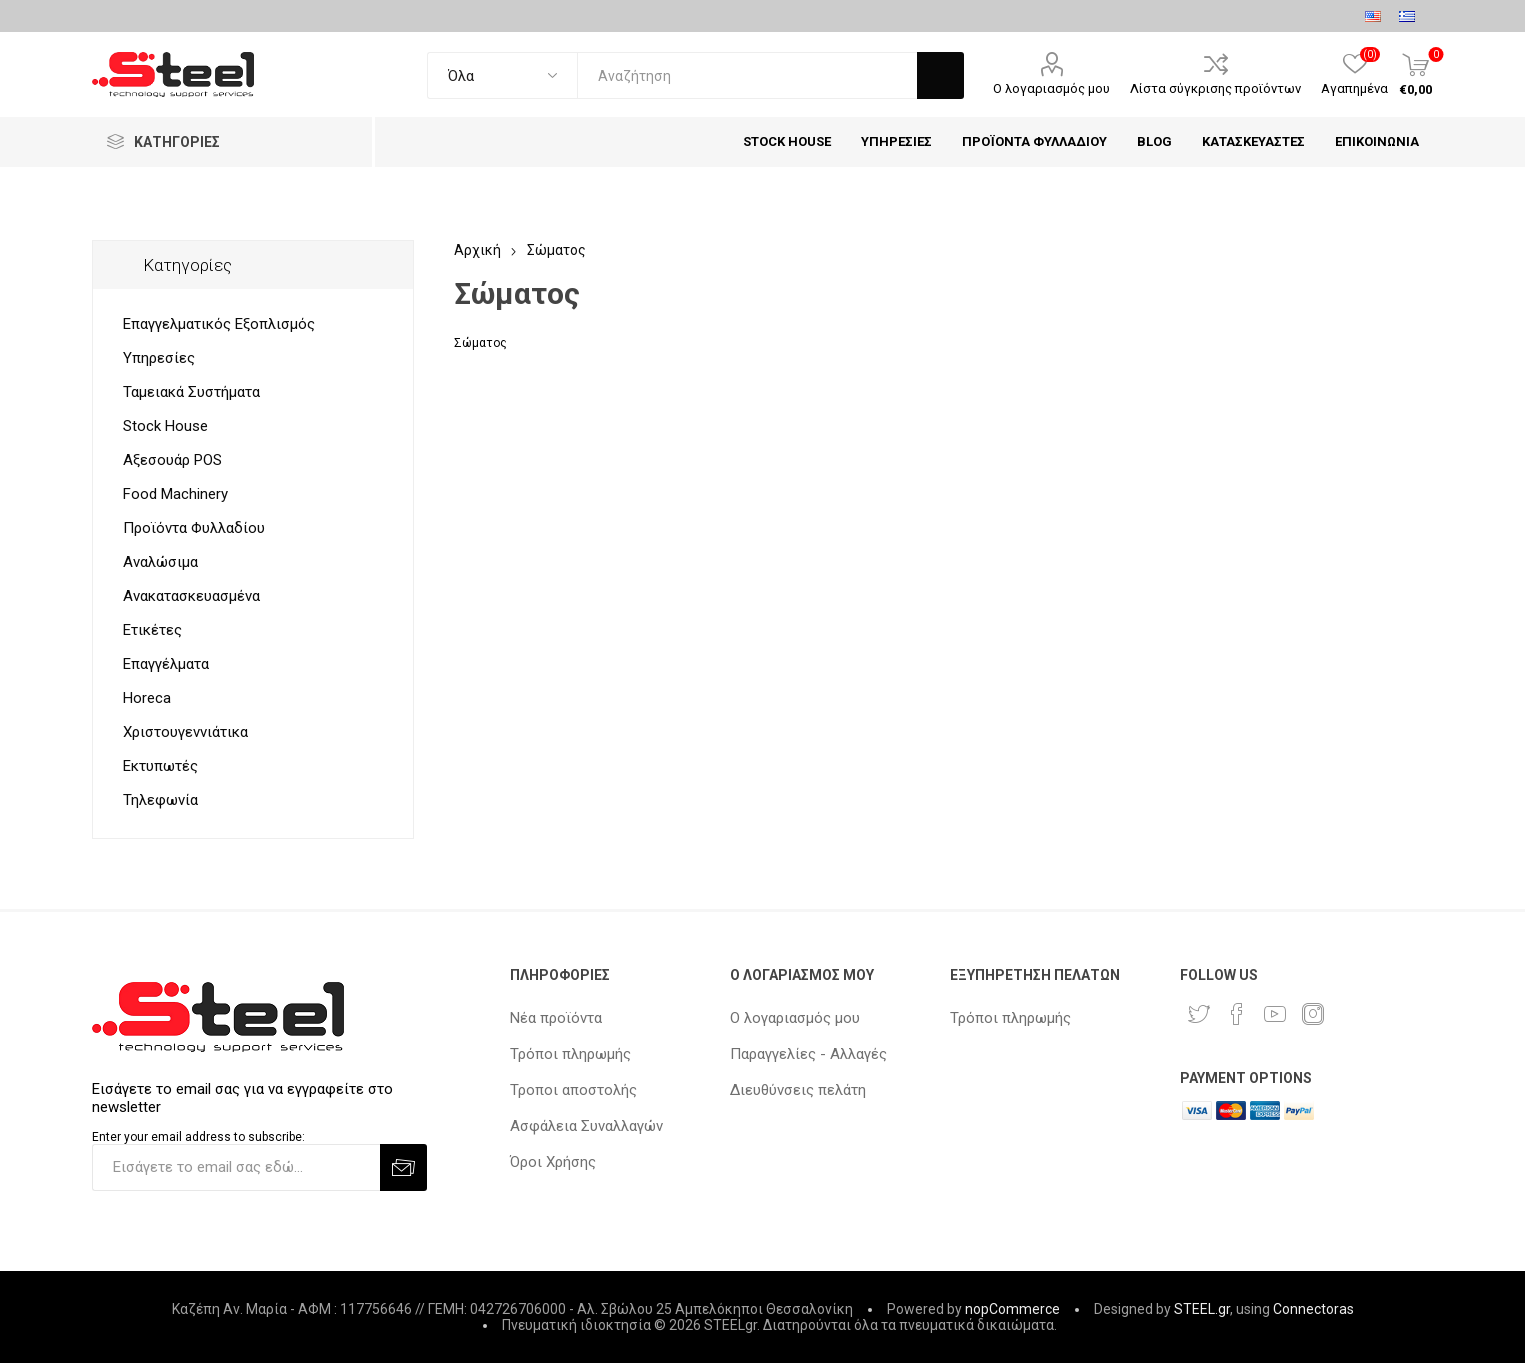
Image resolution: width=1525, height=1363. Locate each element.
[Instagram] (1313, 1014)
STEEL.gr (1202, 1309)
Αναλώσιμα (160, 562)
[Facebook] (1237, 1014)
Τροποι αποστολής (573, 1090)
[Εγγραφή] (236, 1167)
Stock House (165, 426)
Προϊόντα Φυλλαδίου (194, 528)
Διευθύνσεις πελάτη (798, 1090)
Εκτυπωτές (160, 766)
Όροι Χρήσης (553, 1162)
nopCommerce (1012, 1309)
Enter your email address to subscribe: (198, 1137)
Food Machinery (175, 494)
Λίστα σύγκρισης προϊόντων (1215, 88)
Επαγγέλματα (166, 664)
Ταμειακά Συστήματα (191, 392)
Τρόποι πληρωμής (570, 1054)
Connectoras (1313, 1309)
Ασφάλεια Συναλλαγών (586, 1126)
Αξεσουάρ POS (172, 460)
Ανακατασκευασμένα (191, 596)
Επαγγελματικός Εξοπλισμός (219, 324)
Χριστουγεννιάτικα (185, 732)
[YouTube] (1275, 1014)
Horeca (147, 698)
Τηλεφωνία (160, 800)
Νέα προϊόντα (556, 1018)
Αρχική (477, 250)
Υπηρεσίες (159, 358)
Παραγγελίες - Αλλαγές (808, 1054)
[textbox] (747, 75)
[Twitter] (1199, 1014)
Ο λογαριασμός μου (1051, 88)
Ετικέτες (152, 630)
